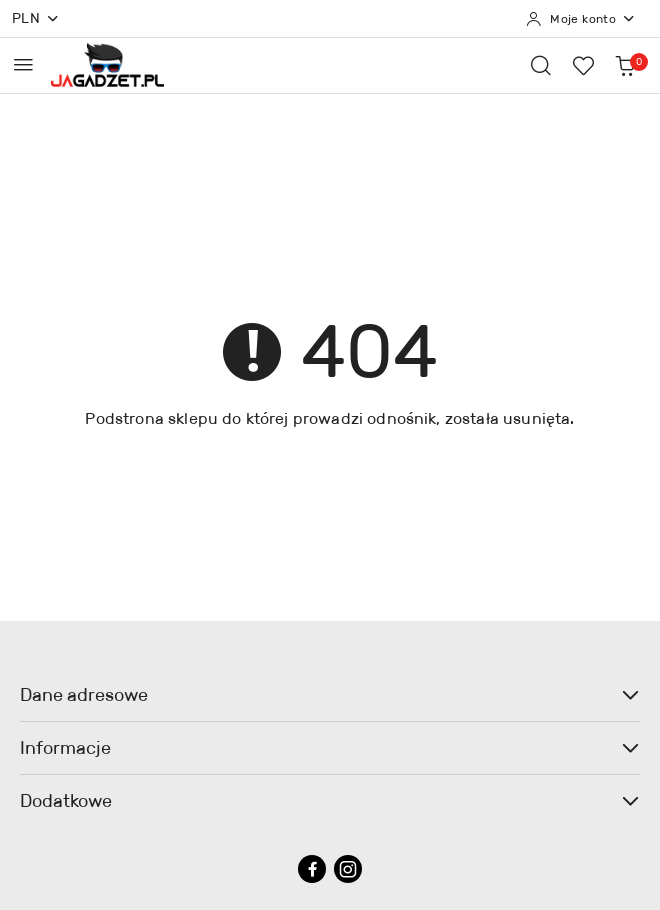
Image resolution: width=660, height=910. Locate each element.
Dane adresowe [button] (330, 695)
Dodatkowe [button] (330, 801)
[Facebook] (312, 869)
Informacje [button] (330, 748)
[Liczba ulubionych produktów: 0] (583, 65)
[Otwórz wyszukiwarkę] (541, 65)
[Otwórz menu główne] (23, 64)
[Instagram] (348, 869)
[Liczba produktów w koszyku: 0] (625, 65)
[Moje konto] (581, 19)
